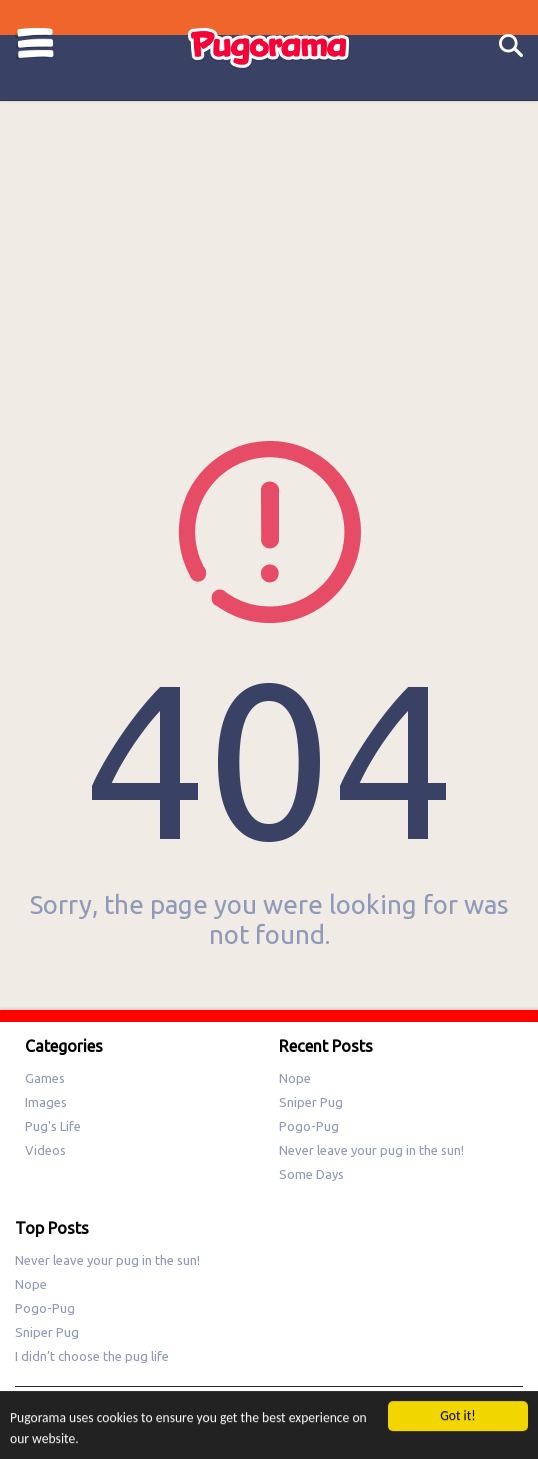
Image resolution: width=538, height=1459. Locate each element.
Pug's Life (53, 1126)
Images (46, 1102)
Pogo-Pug (309, 1126)
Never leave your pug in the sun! (371, 1150)
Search (511, 46)
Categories (35, 43)
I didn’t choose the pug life (92, 1356)
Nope (295, 1078)
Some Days (311, 1174)
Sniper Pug (311, 1102)
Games (45, 1078)
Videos (45, 1150)
